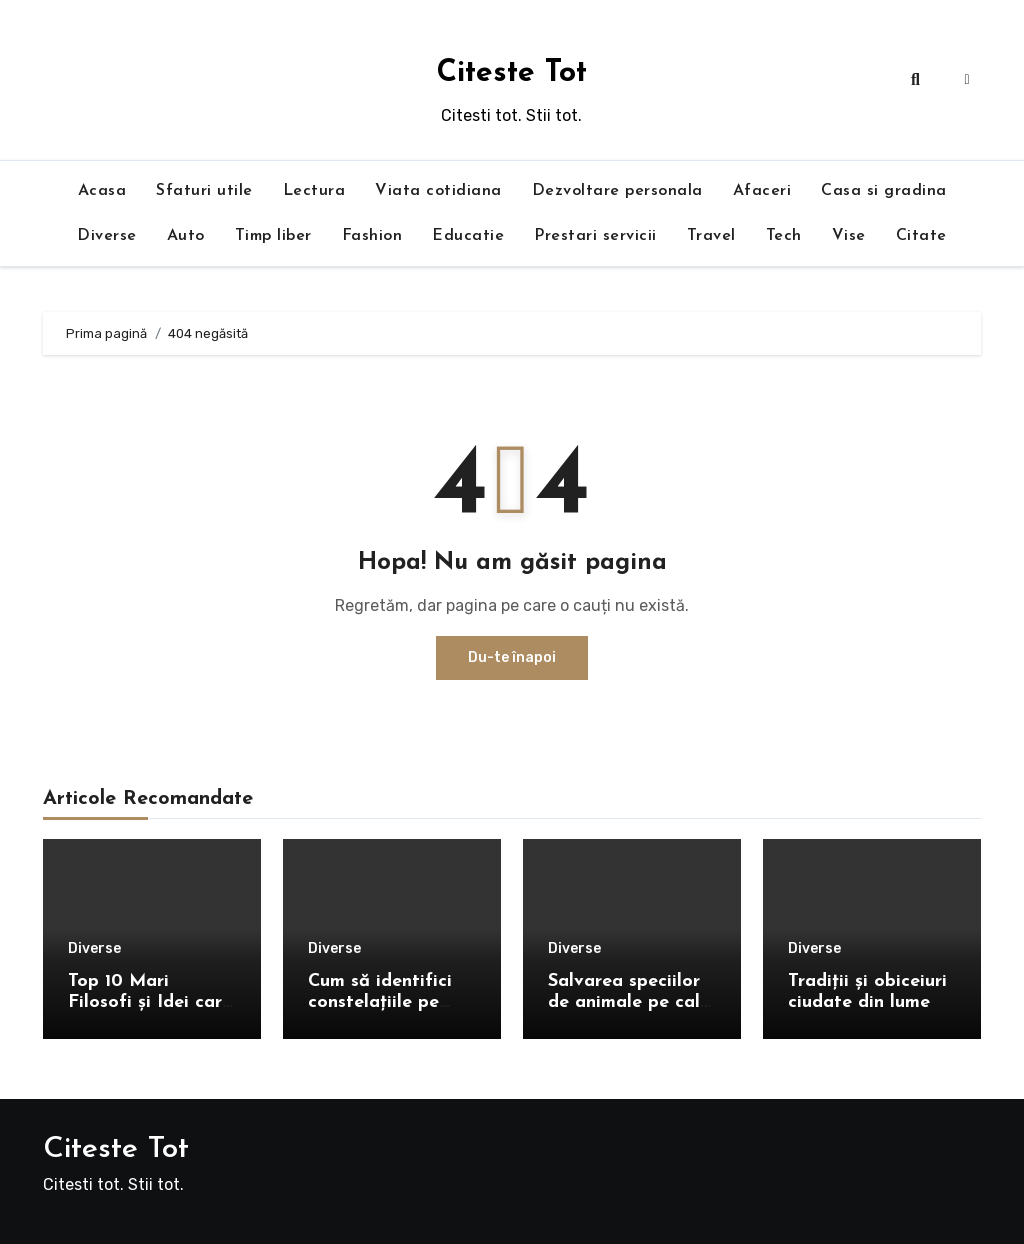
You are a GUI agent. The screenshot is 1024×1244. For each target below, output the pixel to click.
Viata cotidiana (438, 191)
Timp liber (273, 236)
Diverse (107, 236)
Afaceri (762, 191)
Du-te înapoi (512, 657)
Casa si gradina (884, 191)
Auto (186, 236)
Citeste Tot (512, 73)
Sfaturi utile (204, 191)
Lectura (314, 191)
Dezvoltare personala (617, 191)
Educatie (468, 236)
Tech (784, 236)
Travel (711, 236)
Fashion (372, 236)
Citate (921, 236)
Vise (849, 236)
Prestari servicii (595, 236)
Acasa (102, 191)
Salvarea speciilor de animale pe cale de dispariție (629, 1003)
